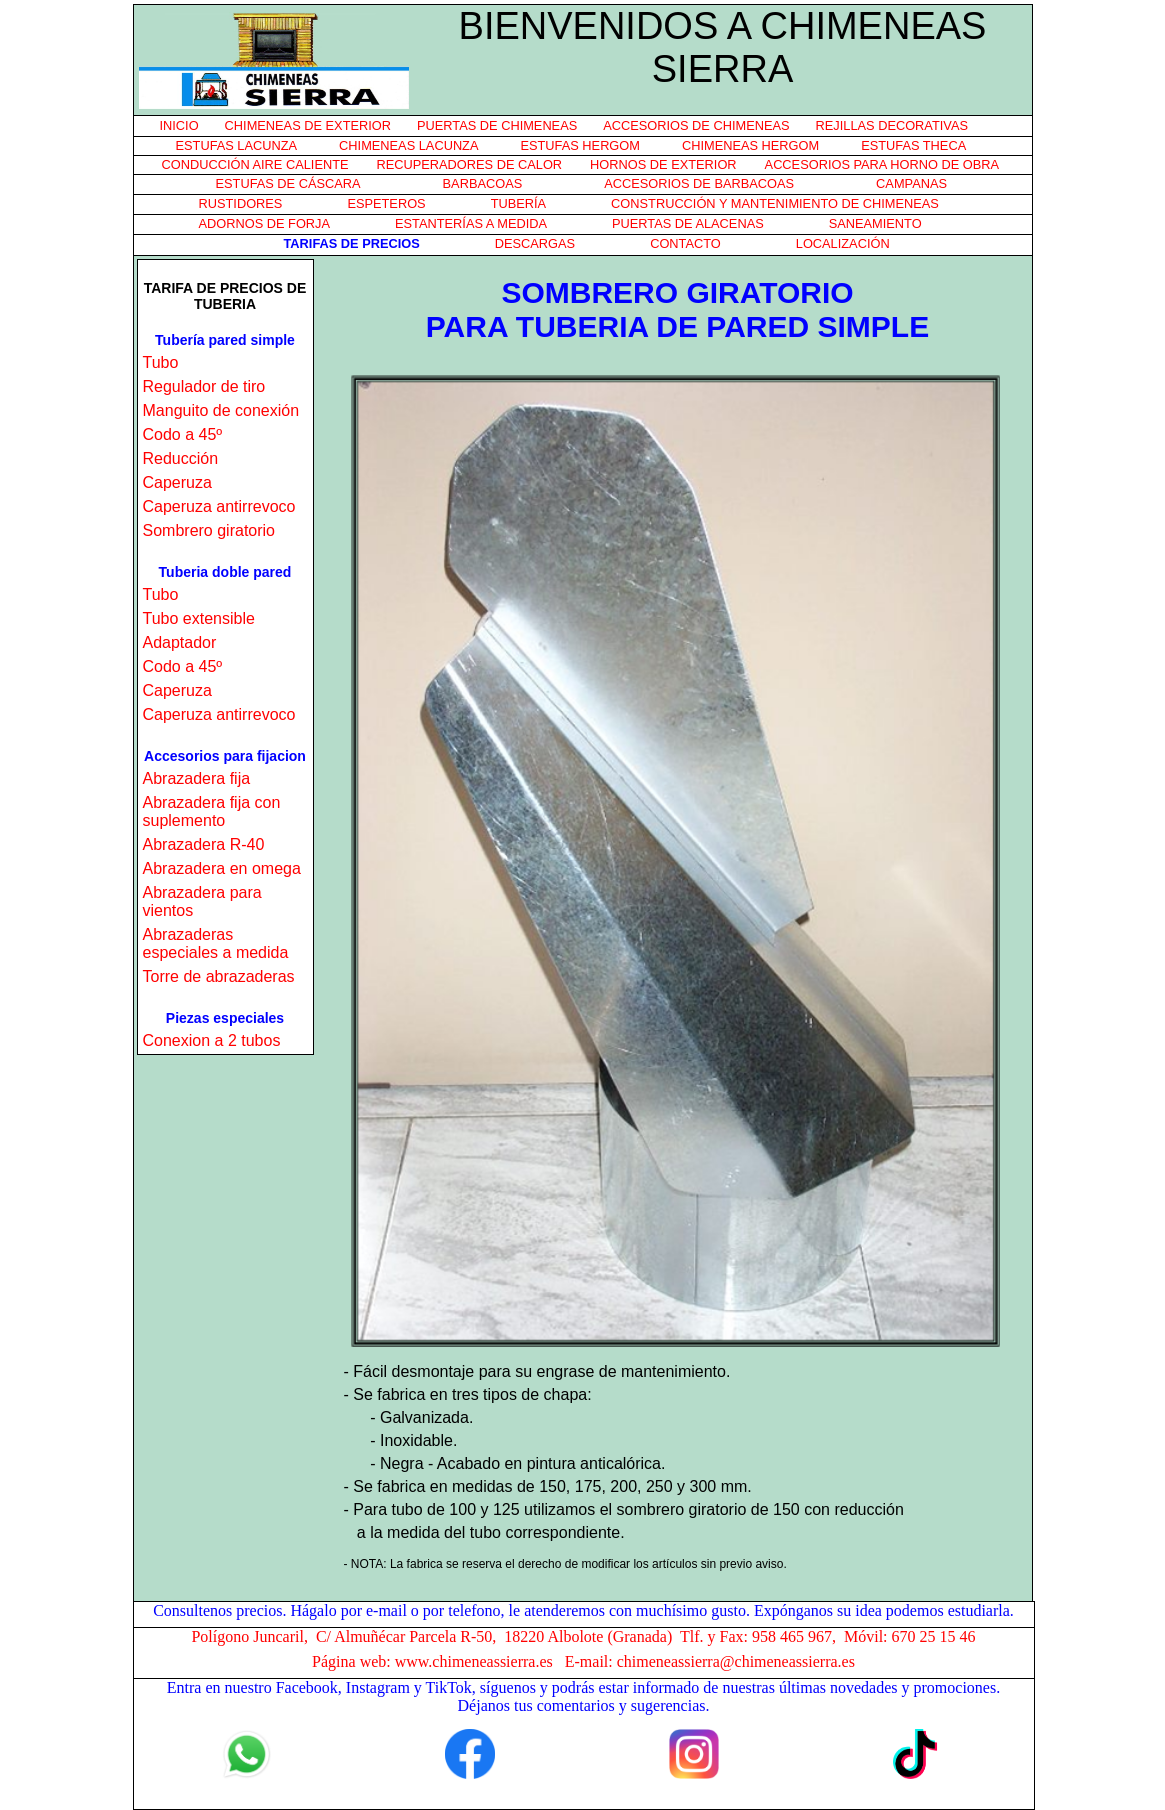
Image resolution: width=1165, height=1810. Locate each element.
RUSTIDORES (241, 203)
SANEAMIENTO (875, 223)
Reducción (181, 458)
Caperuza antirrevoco (219, 506)
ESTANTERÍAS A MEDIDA (471, 223)
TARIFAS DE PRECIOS (352, 243)
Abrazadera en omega (222, 868)
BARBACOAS (483, 183)
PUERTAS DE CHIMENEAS (497, 125)
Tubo (161, 362)
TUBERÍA (518, 203)
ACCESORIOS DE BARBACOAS (699, 183)
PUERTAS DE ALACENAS (688, 223)
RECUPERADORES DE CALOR (470, 164)
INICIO (179, 125)
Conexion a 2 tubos (212, 1040)
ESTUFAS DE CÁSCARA (288, 183)
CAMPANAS (911, 183)
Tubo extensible (199, 618)
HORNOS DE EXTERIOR (663, 164)
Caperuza (177, 482)
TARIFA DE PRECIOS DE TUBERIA (225, 296)
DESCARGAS (535, 243)
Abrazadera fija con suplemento (212, 811)
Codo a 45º (183, 434)
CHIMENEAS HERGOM (750, 145)
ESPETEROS (386, 203)
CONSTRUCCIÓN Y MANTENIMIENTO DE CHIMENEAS (775, 203)
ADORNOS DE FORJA (265, 223)
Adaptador (180, 642)
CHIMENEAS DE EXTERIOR (308, 125)
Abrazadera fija (197, 778)
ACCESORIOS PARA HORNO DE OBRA (882, 164)
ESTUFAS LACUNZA (237, 145)
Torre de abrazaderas (219, 976)
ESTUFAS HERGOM (579, 145)
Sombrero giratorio (209, 530)
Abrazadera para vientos (202, 901)
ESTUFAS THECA (913, 145)
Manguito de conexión (221, 410)
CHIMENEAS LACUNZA (408, 145)
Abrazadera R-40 (204, 844)
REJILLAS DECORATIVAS (892, 125)
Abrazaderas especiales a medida (216, 943)
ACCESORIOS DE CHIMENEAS (696, 125)
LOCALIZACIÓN (843, 243)
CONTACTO (685, 243)
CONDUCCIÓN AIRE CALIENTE (255, 164)
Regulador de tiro (204, 386)
